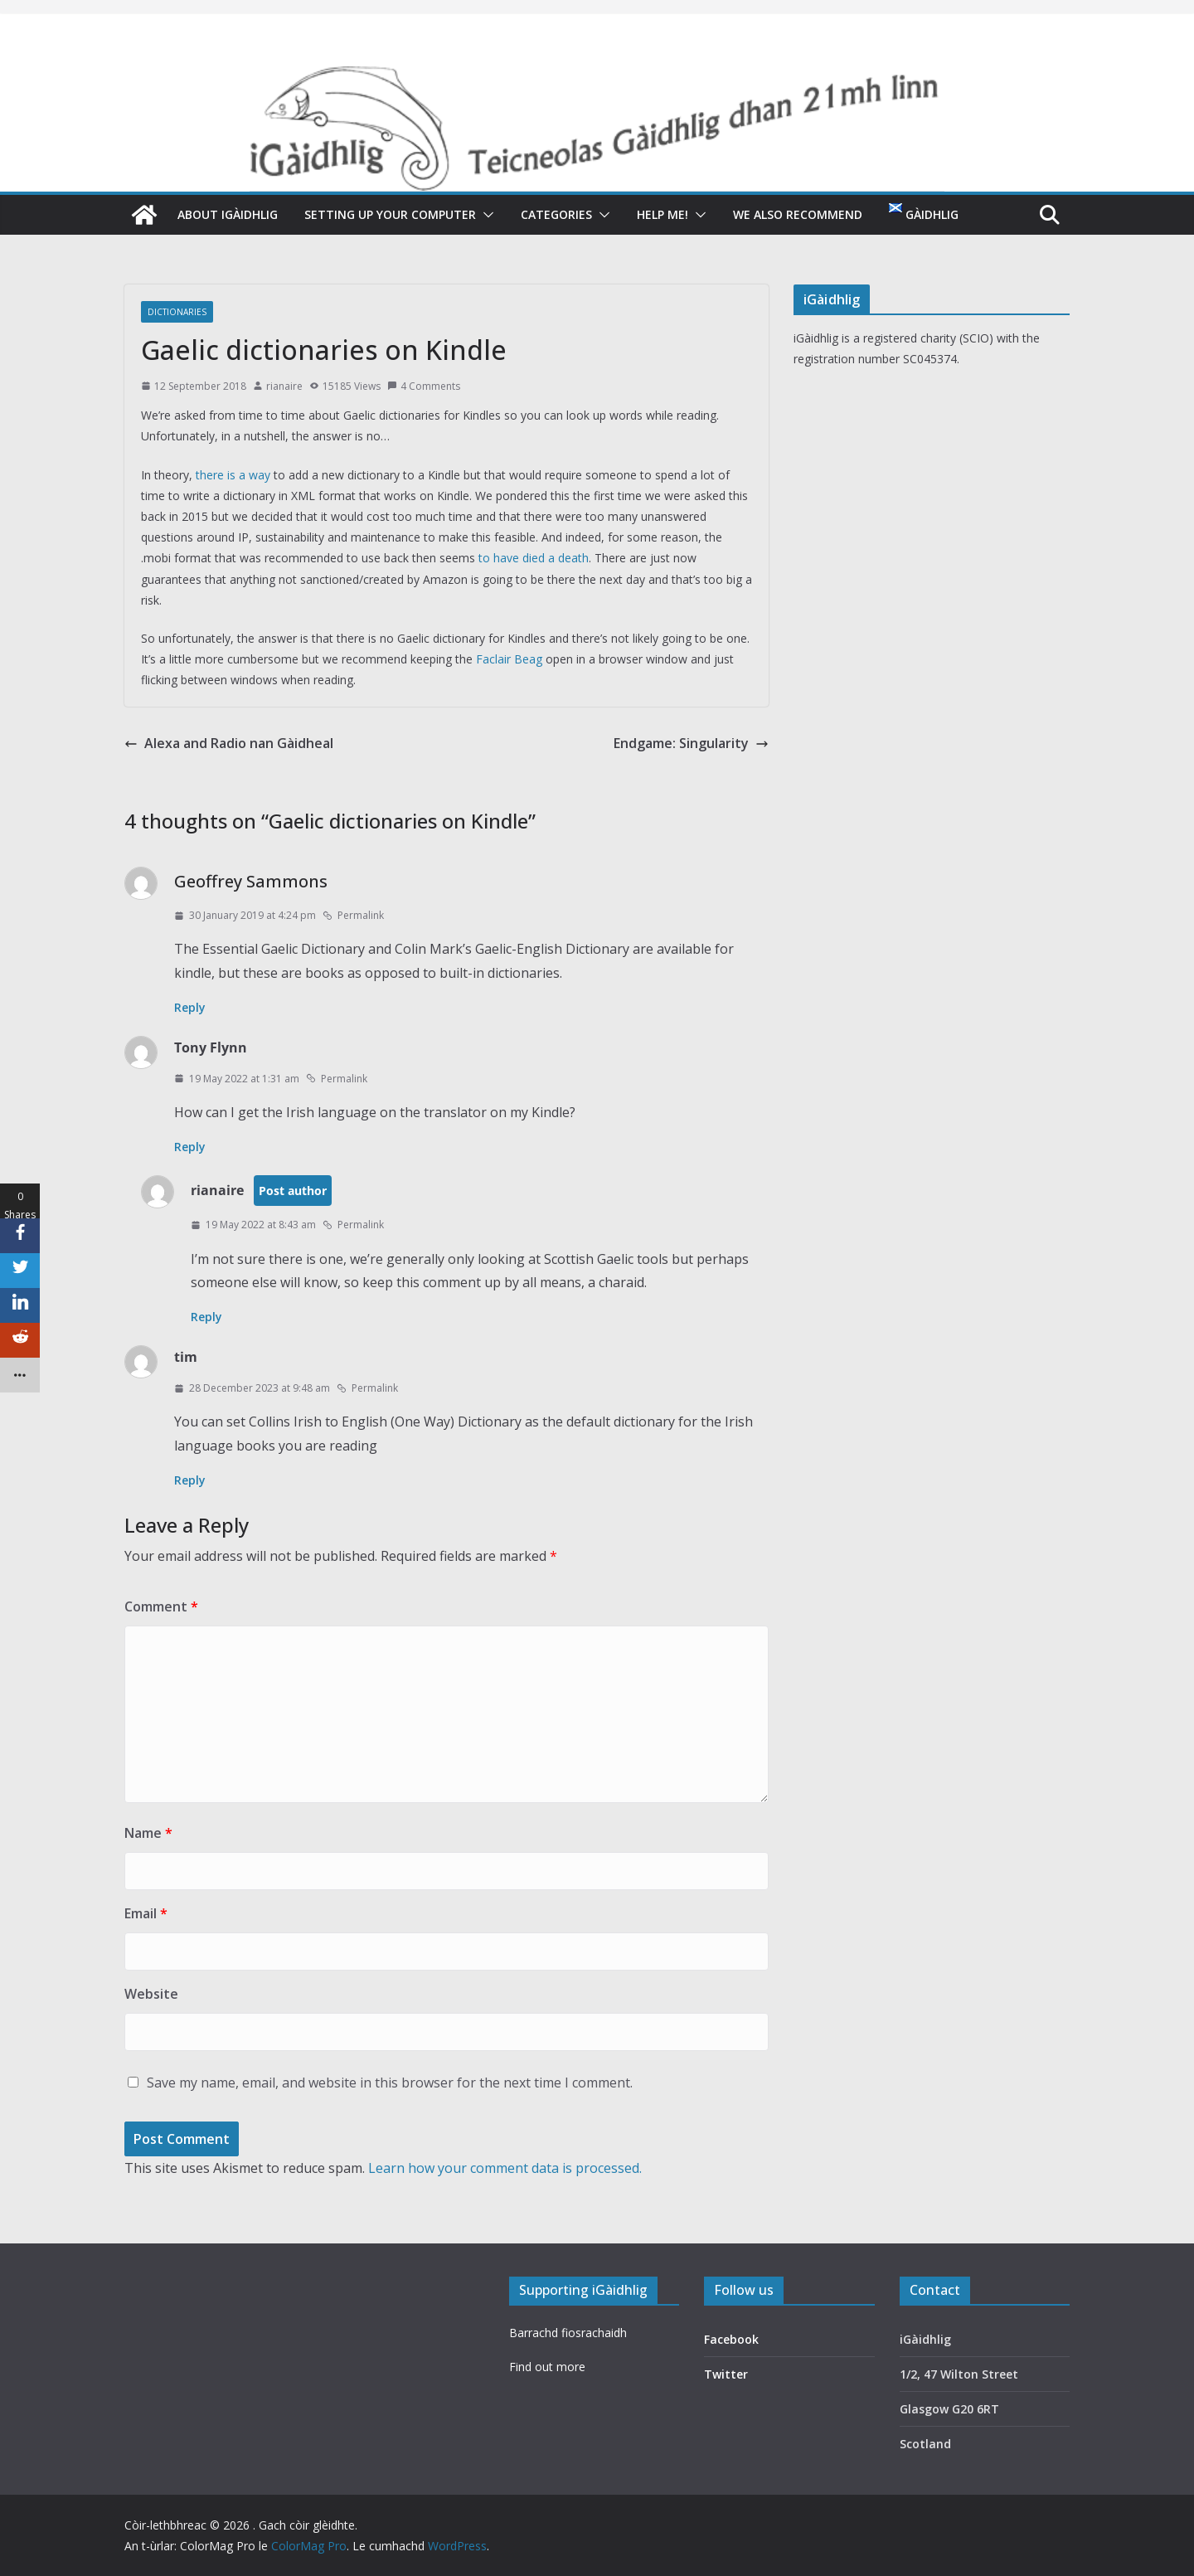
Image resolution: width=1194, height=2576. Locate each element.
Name (148, 1833)
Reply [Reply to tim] (190, 1480)
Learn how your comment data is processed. (505, 2168)
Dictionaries (177, 312)
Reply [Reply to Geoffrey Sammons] (190, 1007)
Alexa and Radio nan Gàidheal (228, 743)
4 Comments (423, 386)
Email (145, 1913)
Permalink (353, 915)
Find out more (547, 2366)
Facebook (731, 2339)
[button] (485, 214)
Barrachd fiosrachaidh (568, 2332)
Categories (556, 214)
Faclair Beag (509, 659)
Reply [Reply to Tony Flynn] (190, 1146)
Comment (161, 1606)
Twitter (726, 2374)
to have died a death (533, 558)
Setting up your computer (390, 214)
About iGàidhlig (227, 214)
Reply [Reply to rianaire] (206, 1316)
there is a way (233, 475)
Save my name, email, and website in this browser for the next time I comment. (390, 2082)
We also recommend (797, 214)
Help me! (662, 214)
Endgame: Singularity (691, 743)
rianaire (284, 386)
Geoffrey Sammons (251, 881)
